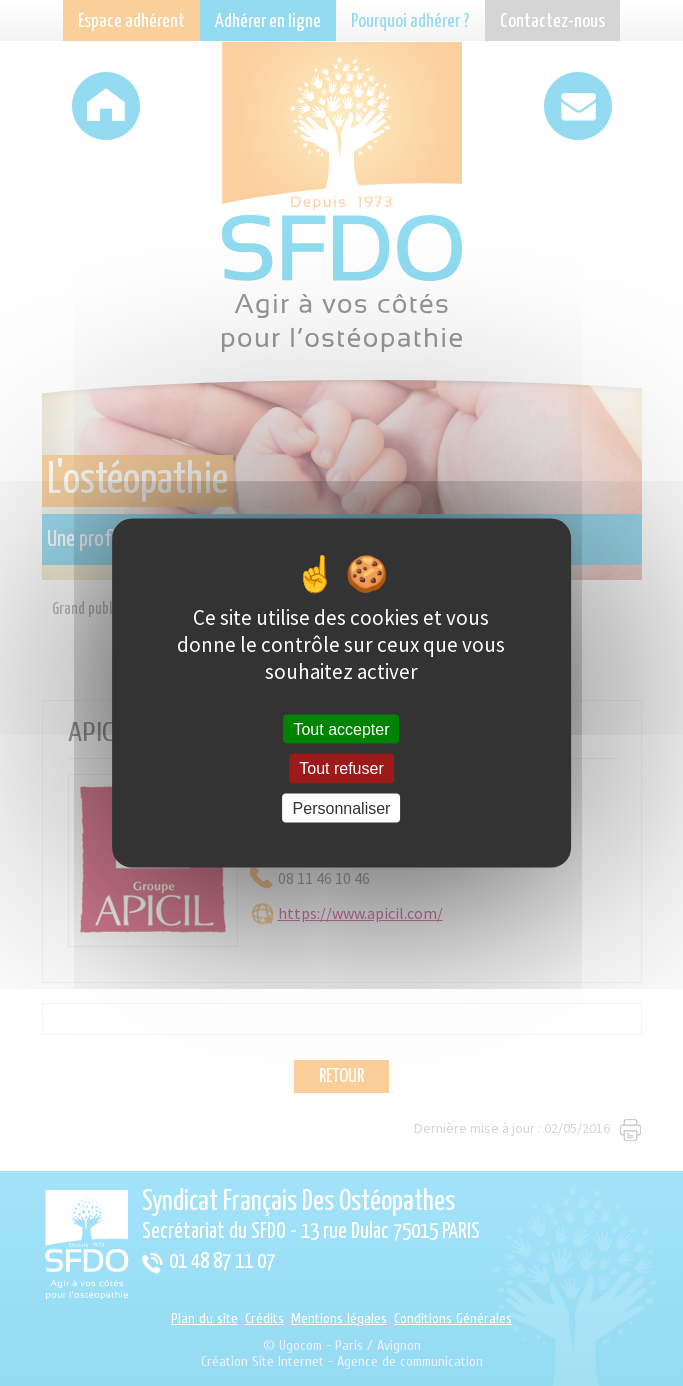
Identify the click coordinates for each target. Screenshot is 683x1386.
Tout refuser (341, 768)
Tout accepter (341, 729)
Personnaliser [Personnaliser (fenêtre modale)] (342, 807)
